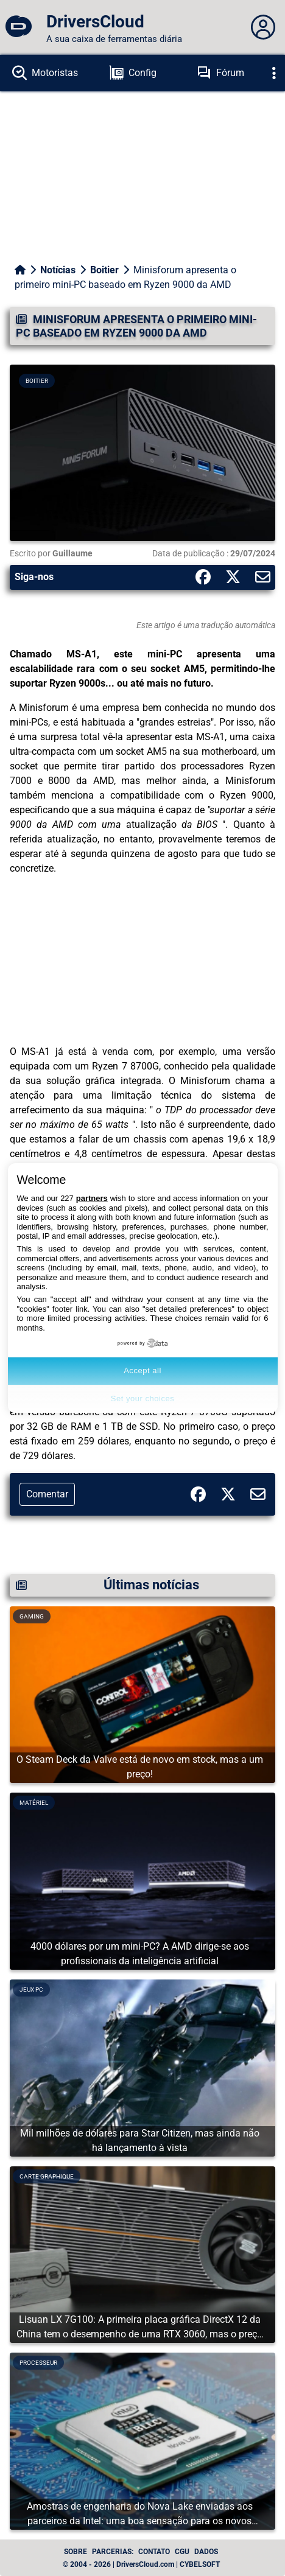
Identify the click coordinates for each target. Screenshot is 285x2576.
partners (92, 1198)
